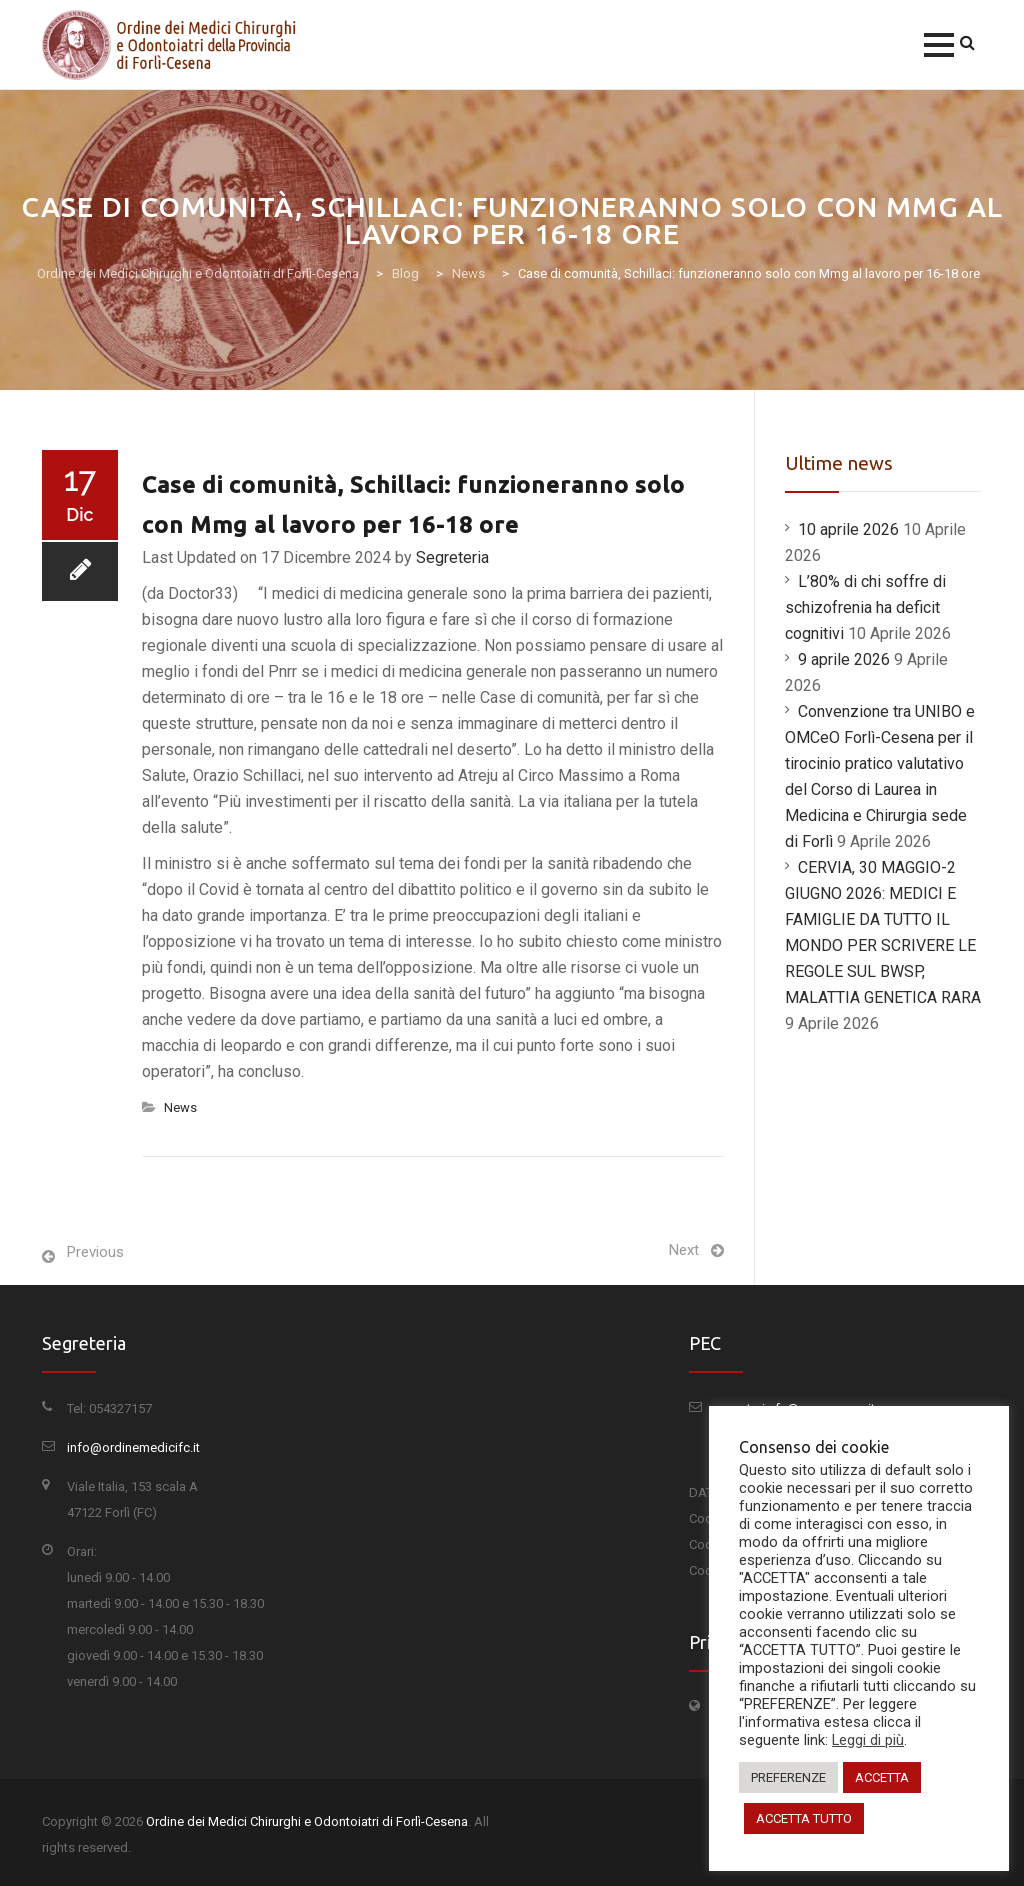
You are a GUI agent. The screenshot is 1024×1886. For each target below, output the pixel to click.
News (180, 1107)
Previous (95, 1252)
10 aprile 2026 (848, 529)
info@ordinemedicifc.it (133, 1447)
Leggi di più (868, 1740)
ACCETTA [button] (882, 1777)
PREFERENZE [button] (788, 1777)
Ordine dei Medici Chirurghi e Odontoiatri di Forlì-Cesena (307, 1821)
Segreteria (452, 557)
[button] (939, 45)
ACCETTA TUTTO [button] (804, 1818)
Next (684, 1250)
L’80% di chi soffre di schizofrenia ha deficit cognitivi (865, 607)
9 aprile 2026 (844, 659)
